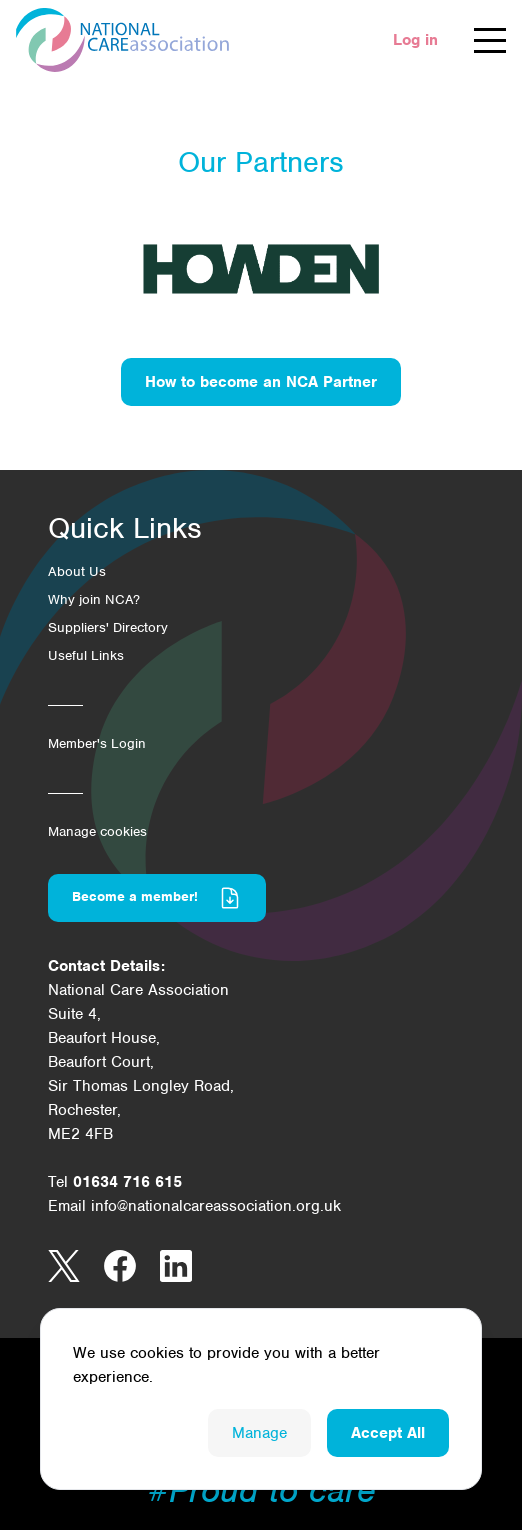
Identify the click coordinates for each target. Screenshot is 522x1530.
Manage (259, 1433)
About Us (77, 571)
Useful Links (86, 655)
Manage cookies (97, 831)
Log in (415, 40)
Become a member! (157, 898)
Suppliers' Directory (108, 627)
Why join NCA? (94, 599)
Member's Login (97, 743)
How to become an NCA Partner (261, 382)
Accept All (388, 1433)
